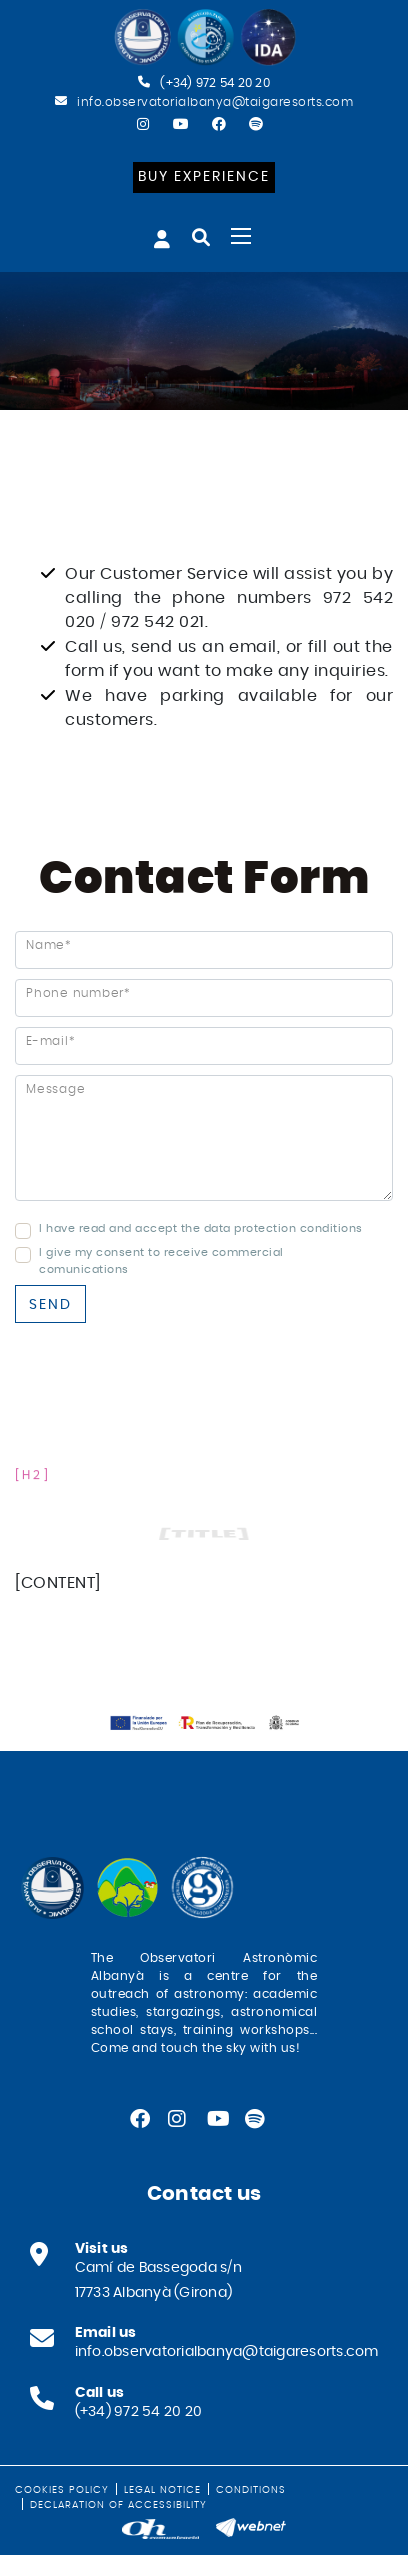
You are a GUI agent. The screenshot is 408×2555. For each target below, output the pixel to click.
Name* (49, 945)
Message (55, 1089)
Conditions (251, 2490)
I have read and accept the (119, 1228)
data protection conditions (283, 1228)
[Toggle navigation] (241, 236)
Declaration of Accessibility (118, 2505)
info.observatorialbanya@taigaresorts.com (215, 102)
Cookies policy (62, 2490)
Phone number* (78, 993)
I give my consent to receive (123, 1252)
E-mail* (50, 1041)
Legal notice (162, 2490)
